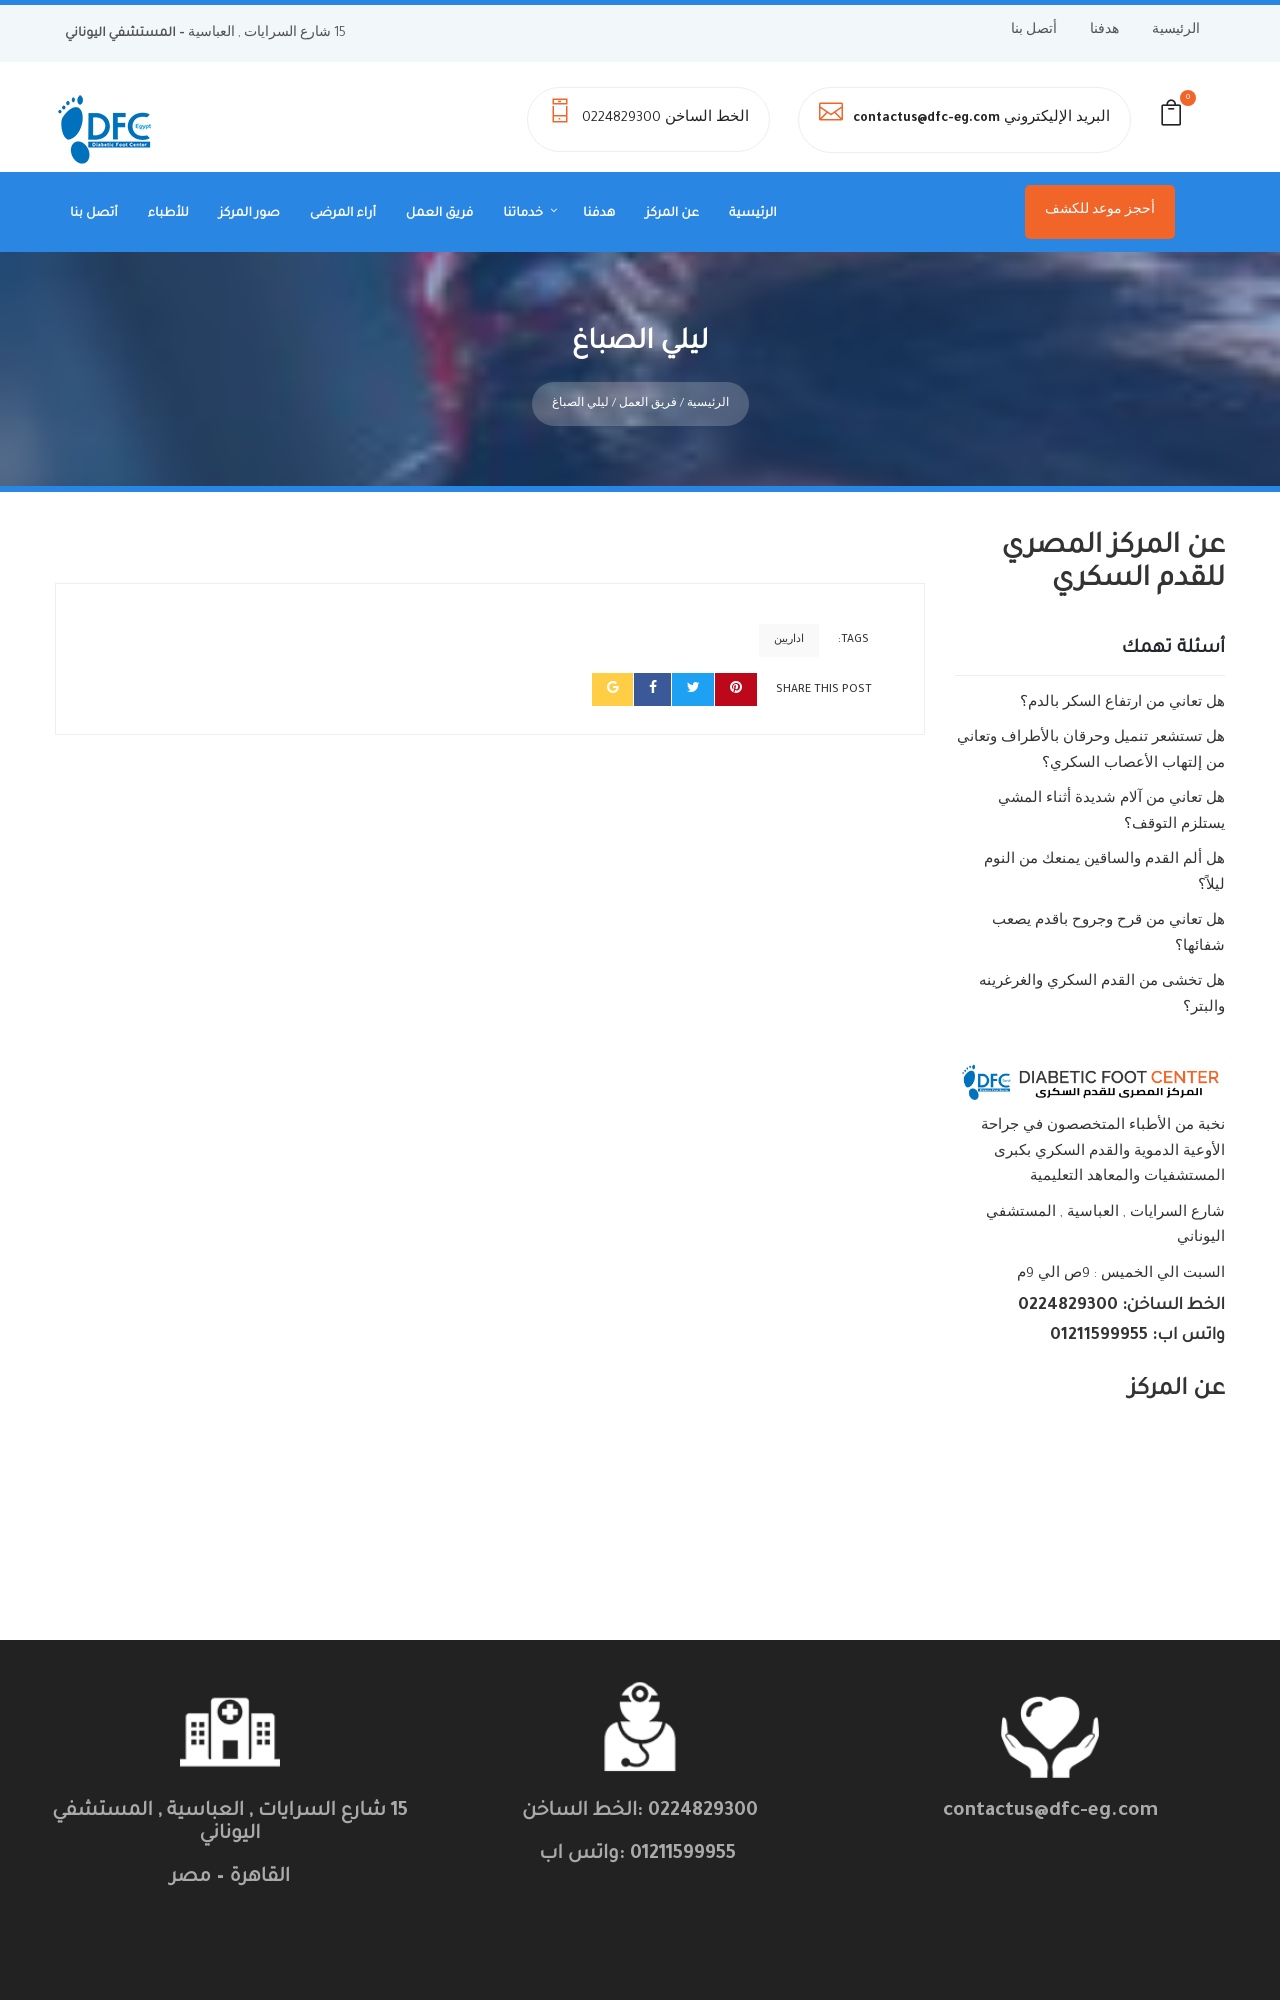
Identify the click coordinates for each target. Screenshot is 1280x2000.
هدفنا (1104, 31)
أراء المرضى (343, 214)
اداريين (789, 605)
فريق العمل (439, 214)
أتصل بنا (1034, 31)
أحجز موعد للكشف (1100, 211)
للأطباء (168, 214)
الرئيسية (1176, 31)
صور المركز (249, 214)
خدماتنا (523, 214)
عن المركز (672, 214)
